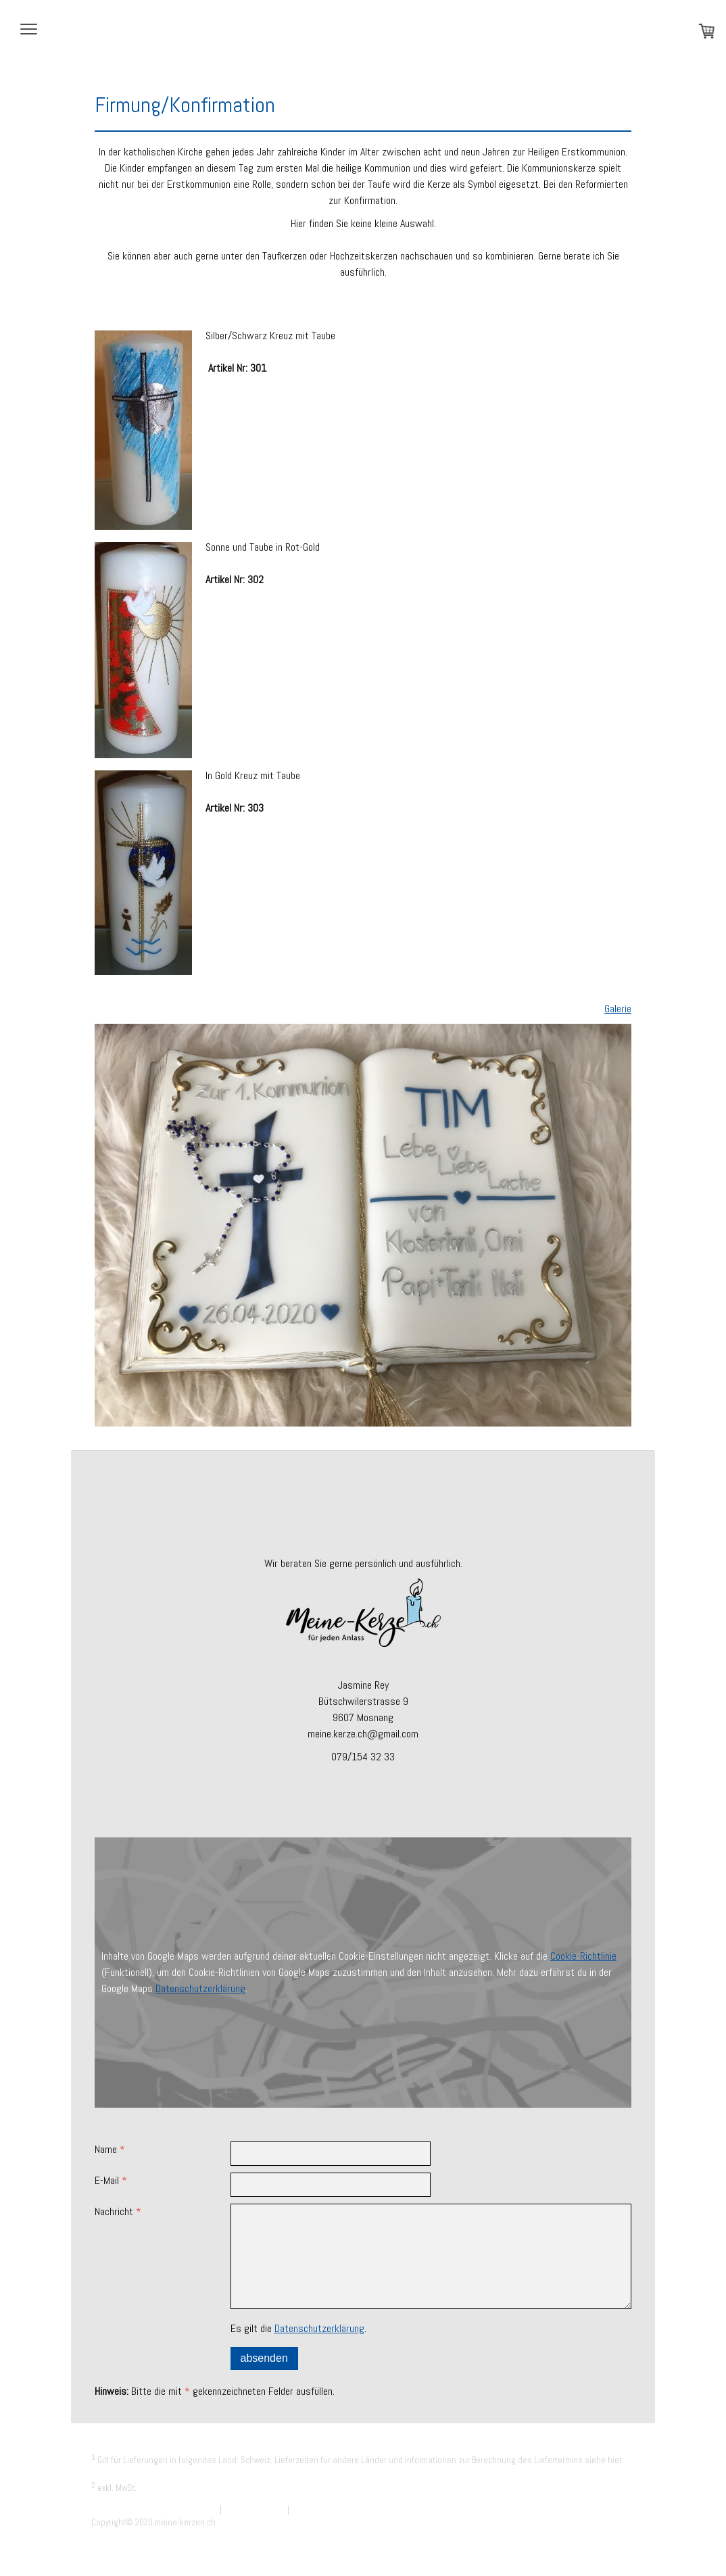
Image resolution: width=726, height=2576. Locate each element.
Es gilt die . (298, 2328)
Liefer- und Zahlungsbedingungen (154, 2473)
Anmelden (617, 2536)
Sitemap (306, 2509)
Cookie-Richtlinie (583, 1956)
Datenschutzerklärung (200, 1988)
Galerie (617, 1008)
